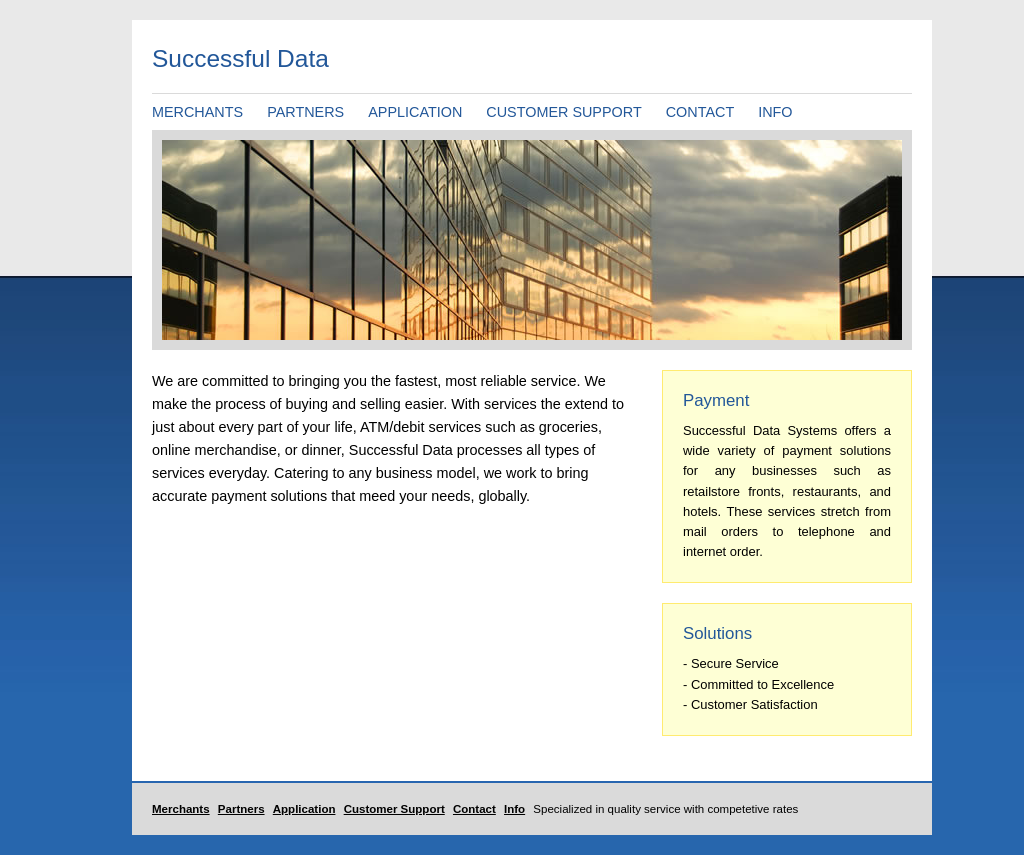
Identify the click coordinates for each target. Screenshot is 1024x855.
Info (514, 809)
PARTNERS (305, 112)
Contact (474, 809)
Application (304, 809)
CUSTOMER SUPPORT (563, 112)
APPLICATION (415, 112)
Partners (241, 809)
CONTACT (700, 112)
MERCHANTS (197, 112)
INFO (775, 112)
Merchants (181, 809)
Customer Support (394, 809)
